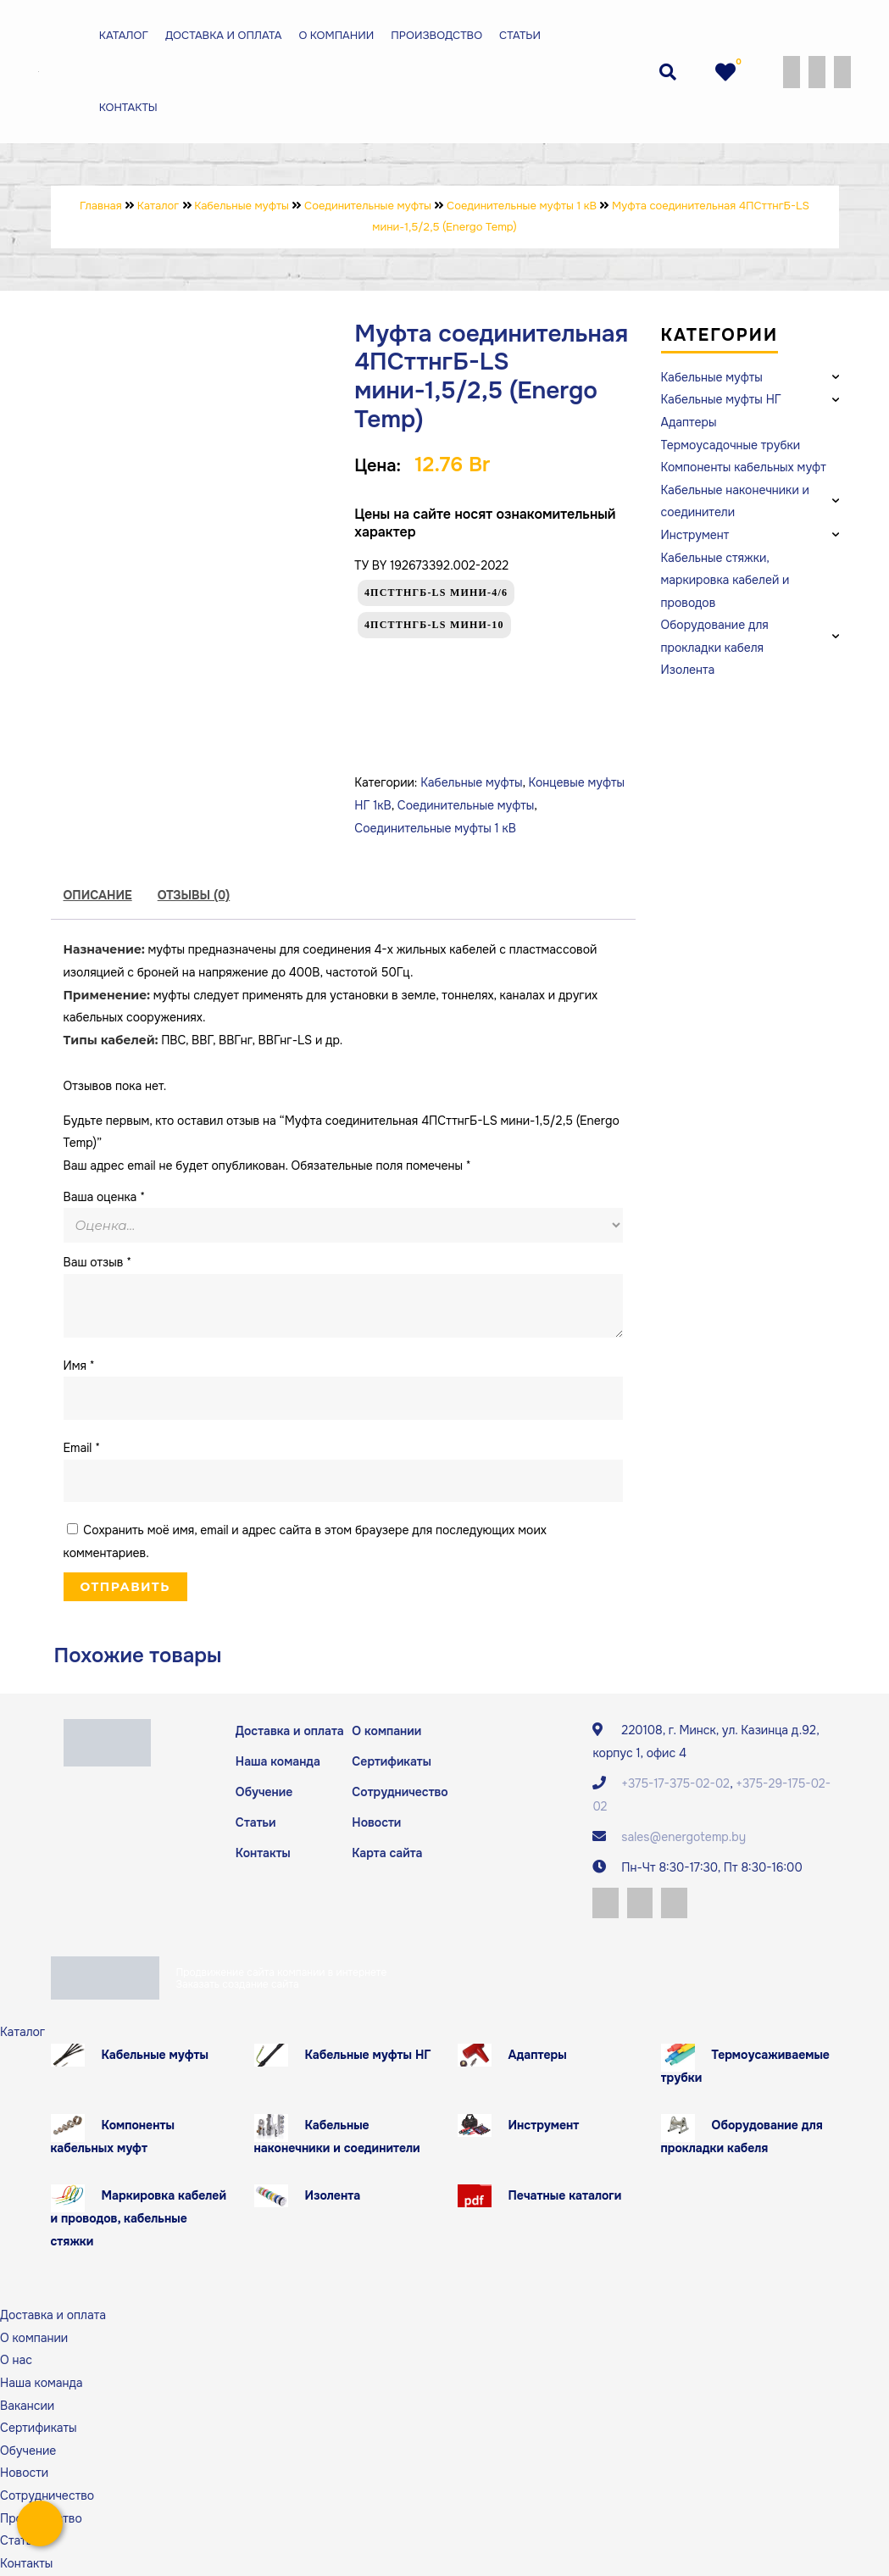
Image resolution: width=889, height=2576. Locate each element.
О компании (334, 35)
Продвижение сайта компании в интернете (281, 1973)
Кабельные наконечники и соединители (337, 2138)
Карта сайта (387, 1853)
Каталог (121, 35)
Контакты (126, 107)
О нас (16, 2361)
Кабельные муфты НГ (368, 2056)
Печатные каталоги (565, 2197)
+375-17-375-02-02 (675, 1783)
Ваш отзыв (98, 1262)
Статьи (518, 35)
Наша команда (278, 1761)
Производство (435, 35)
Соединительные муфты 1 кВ (435, 828)
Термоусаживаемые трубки (745, 2068)
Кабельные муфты (471, 782)
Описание (98, 895)
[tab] (98, 895)
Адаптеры (537, 2056)
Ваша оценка (104, 1197)
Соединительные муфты (466, 805)
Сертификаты (391, 1761)
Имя (79, 1365)
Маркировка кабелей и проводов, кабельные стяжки (138, 2219)
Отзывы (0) (194, 895)
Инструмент (544, 2126)
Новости (376, 1823)
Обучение (264, 1792)
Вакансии (27, 2406)
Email (82, 1447)
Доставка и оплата (221, 35)
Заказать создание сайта (237, 1985)
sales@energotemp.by (683, 1836)
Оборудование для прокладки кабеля (742, 2138)
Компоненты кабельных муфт (113, 2138)
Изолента (333, 2197)
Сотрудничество (399, 1792)
